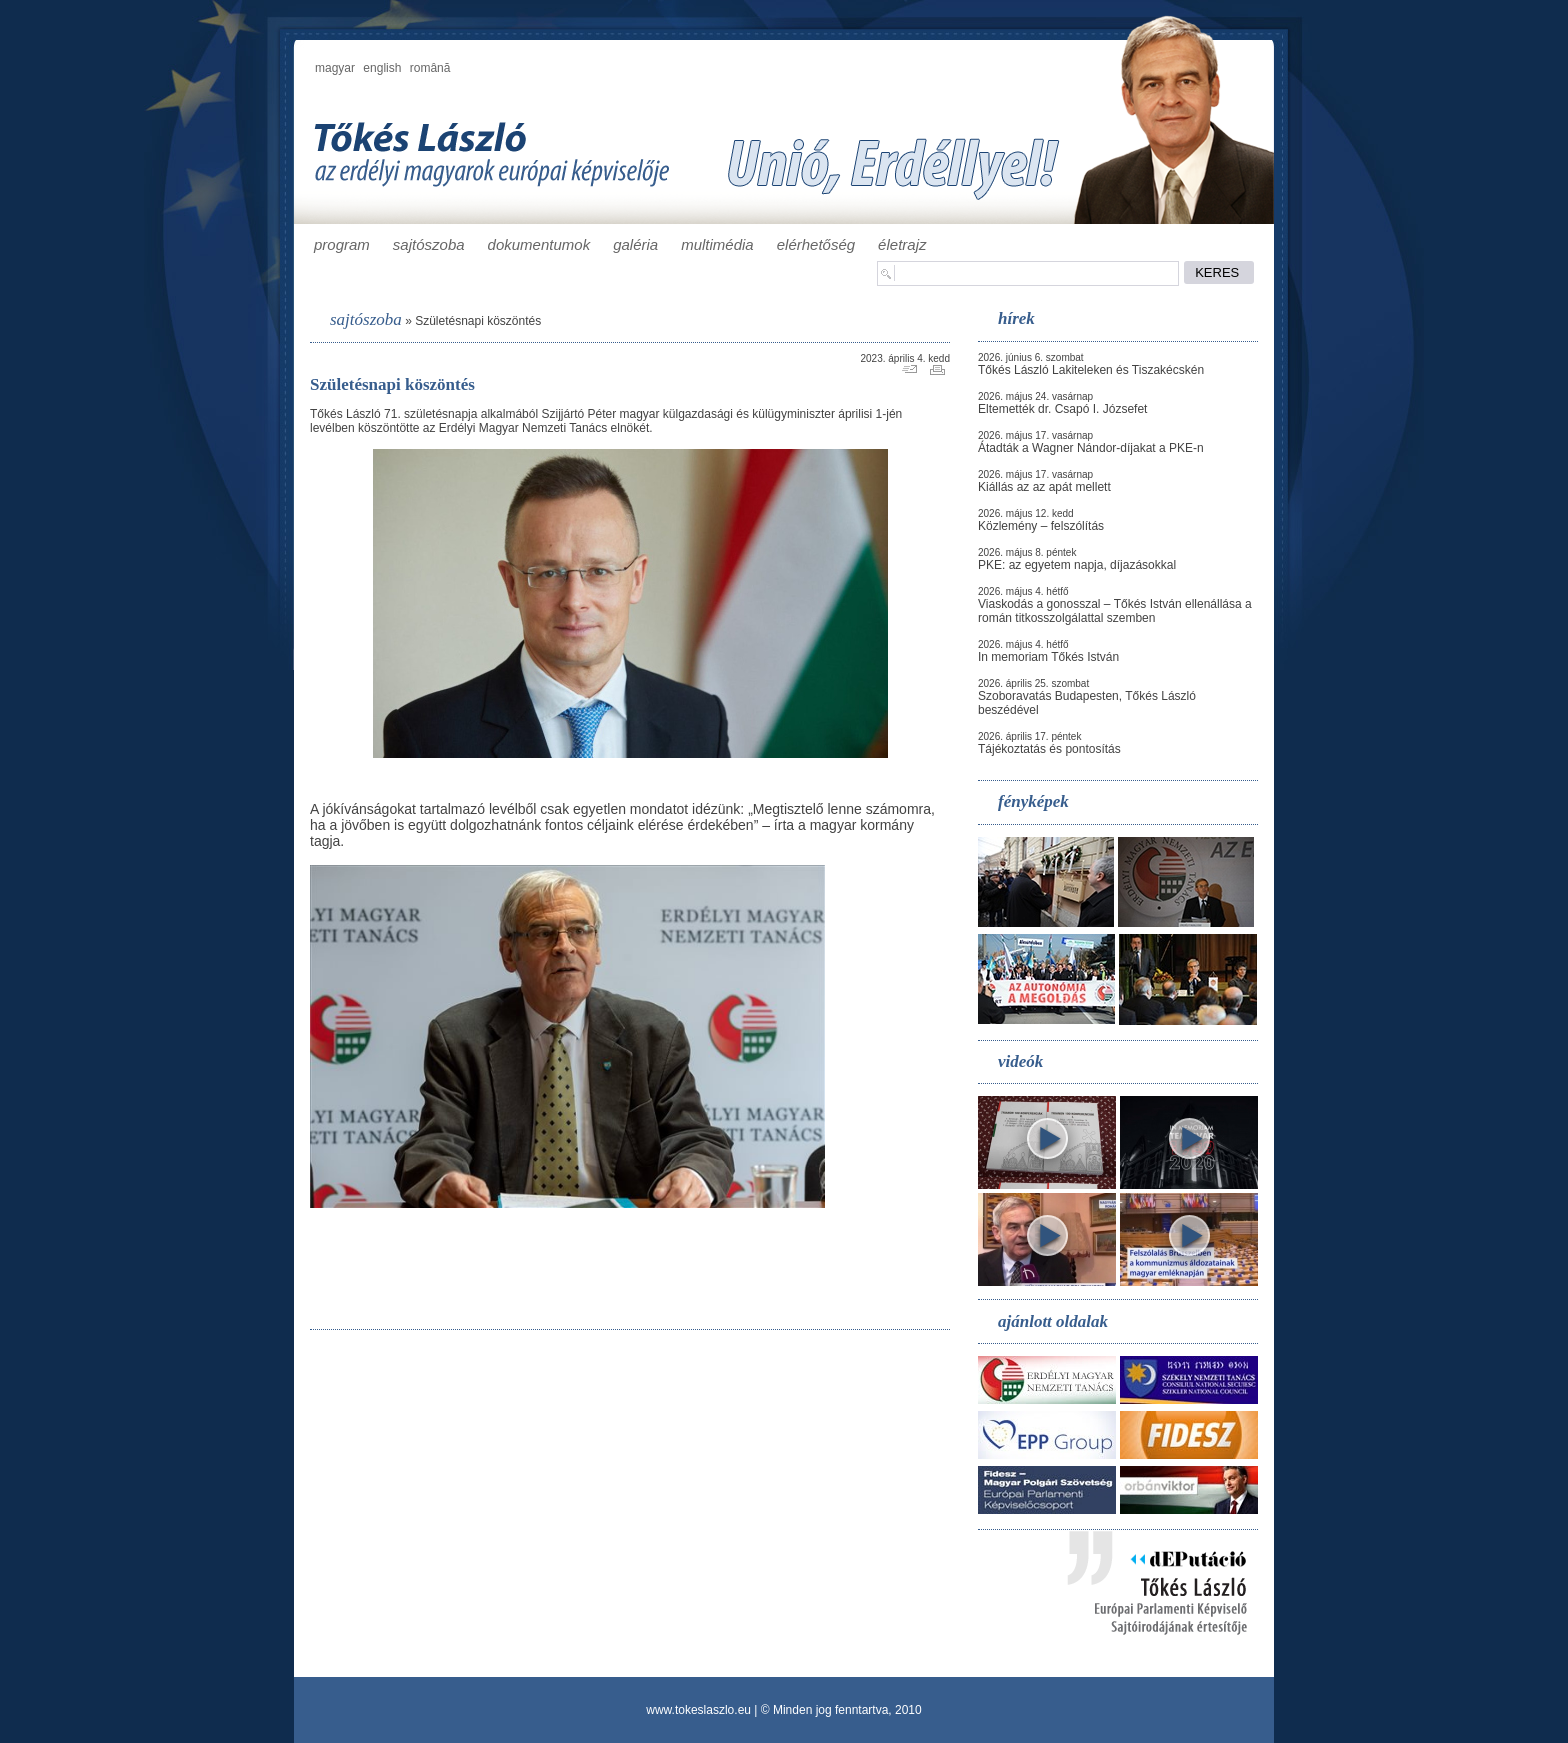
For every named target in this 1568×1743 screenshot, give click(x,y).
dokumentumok (539, 244)
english (382, 68)
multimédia (717, 244)
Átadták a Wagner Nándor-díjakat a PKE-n (1091, 448)
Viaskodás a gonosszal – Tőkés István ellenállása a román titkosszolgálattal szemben (1115, 611)
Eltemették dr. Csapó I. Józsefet (1062, 409)
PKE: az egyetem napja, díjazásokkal (1077, 565)
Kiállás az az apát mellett (1044, 487)
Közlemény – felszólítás (1041, 526)
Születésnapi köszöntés (478, 321)
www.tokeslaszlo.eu (698, 1710)
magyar (335, 68)
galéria (635, 244)
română (430, 68)
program (342, 244)
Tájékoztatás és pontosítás (1049, 749)
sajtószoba (429, 244)
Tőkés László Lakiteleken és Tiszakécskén (1091, 370)
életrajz (902, 244)
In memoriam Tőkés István (1048, 657)
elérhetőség (816, 244)
